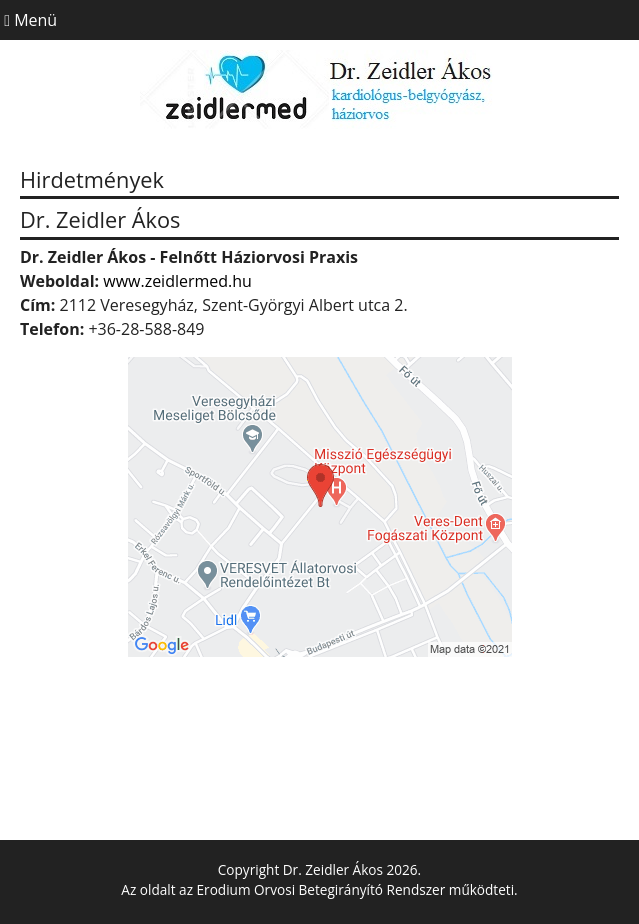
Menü (28, 20)
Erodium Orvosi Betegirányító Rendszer (321, 889)
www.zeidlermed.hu (177, 281)
